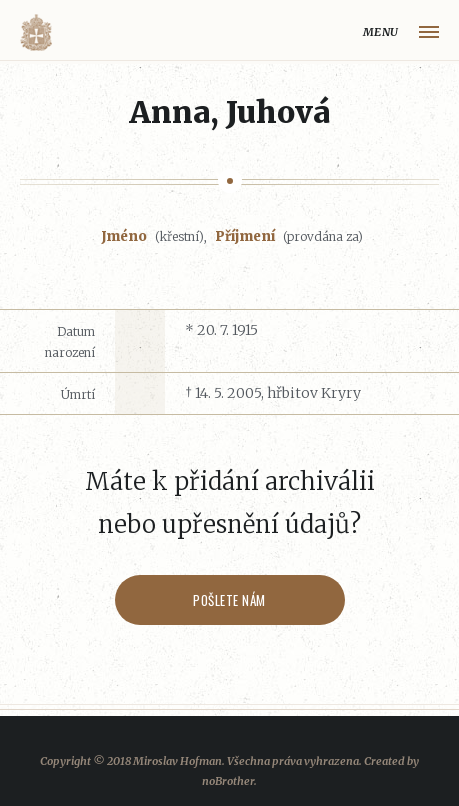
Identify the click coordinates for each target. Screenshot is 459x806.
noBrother (228, 781)
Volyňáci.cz (36, 32)
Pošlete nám (229, 600)
